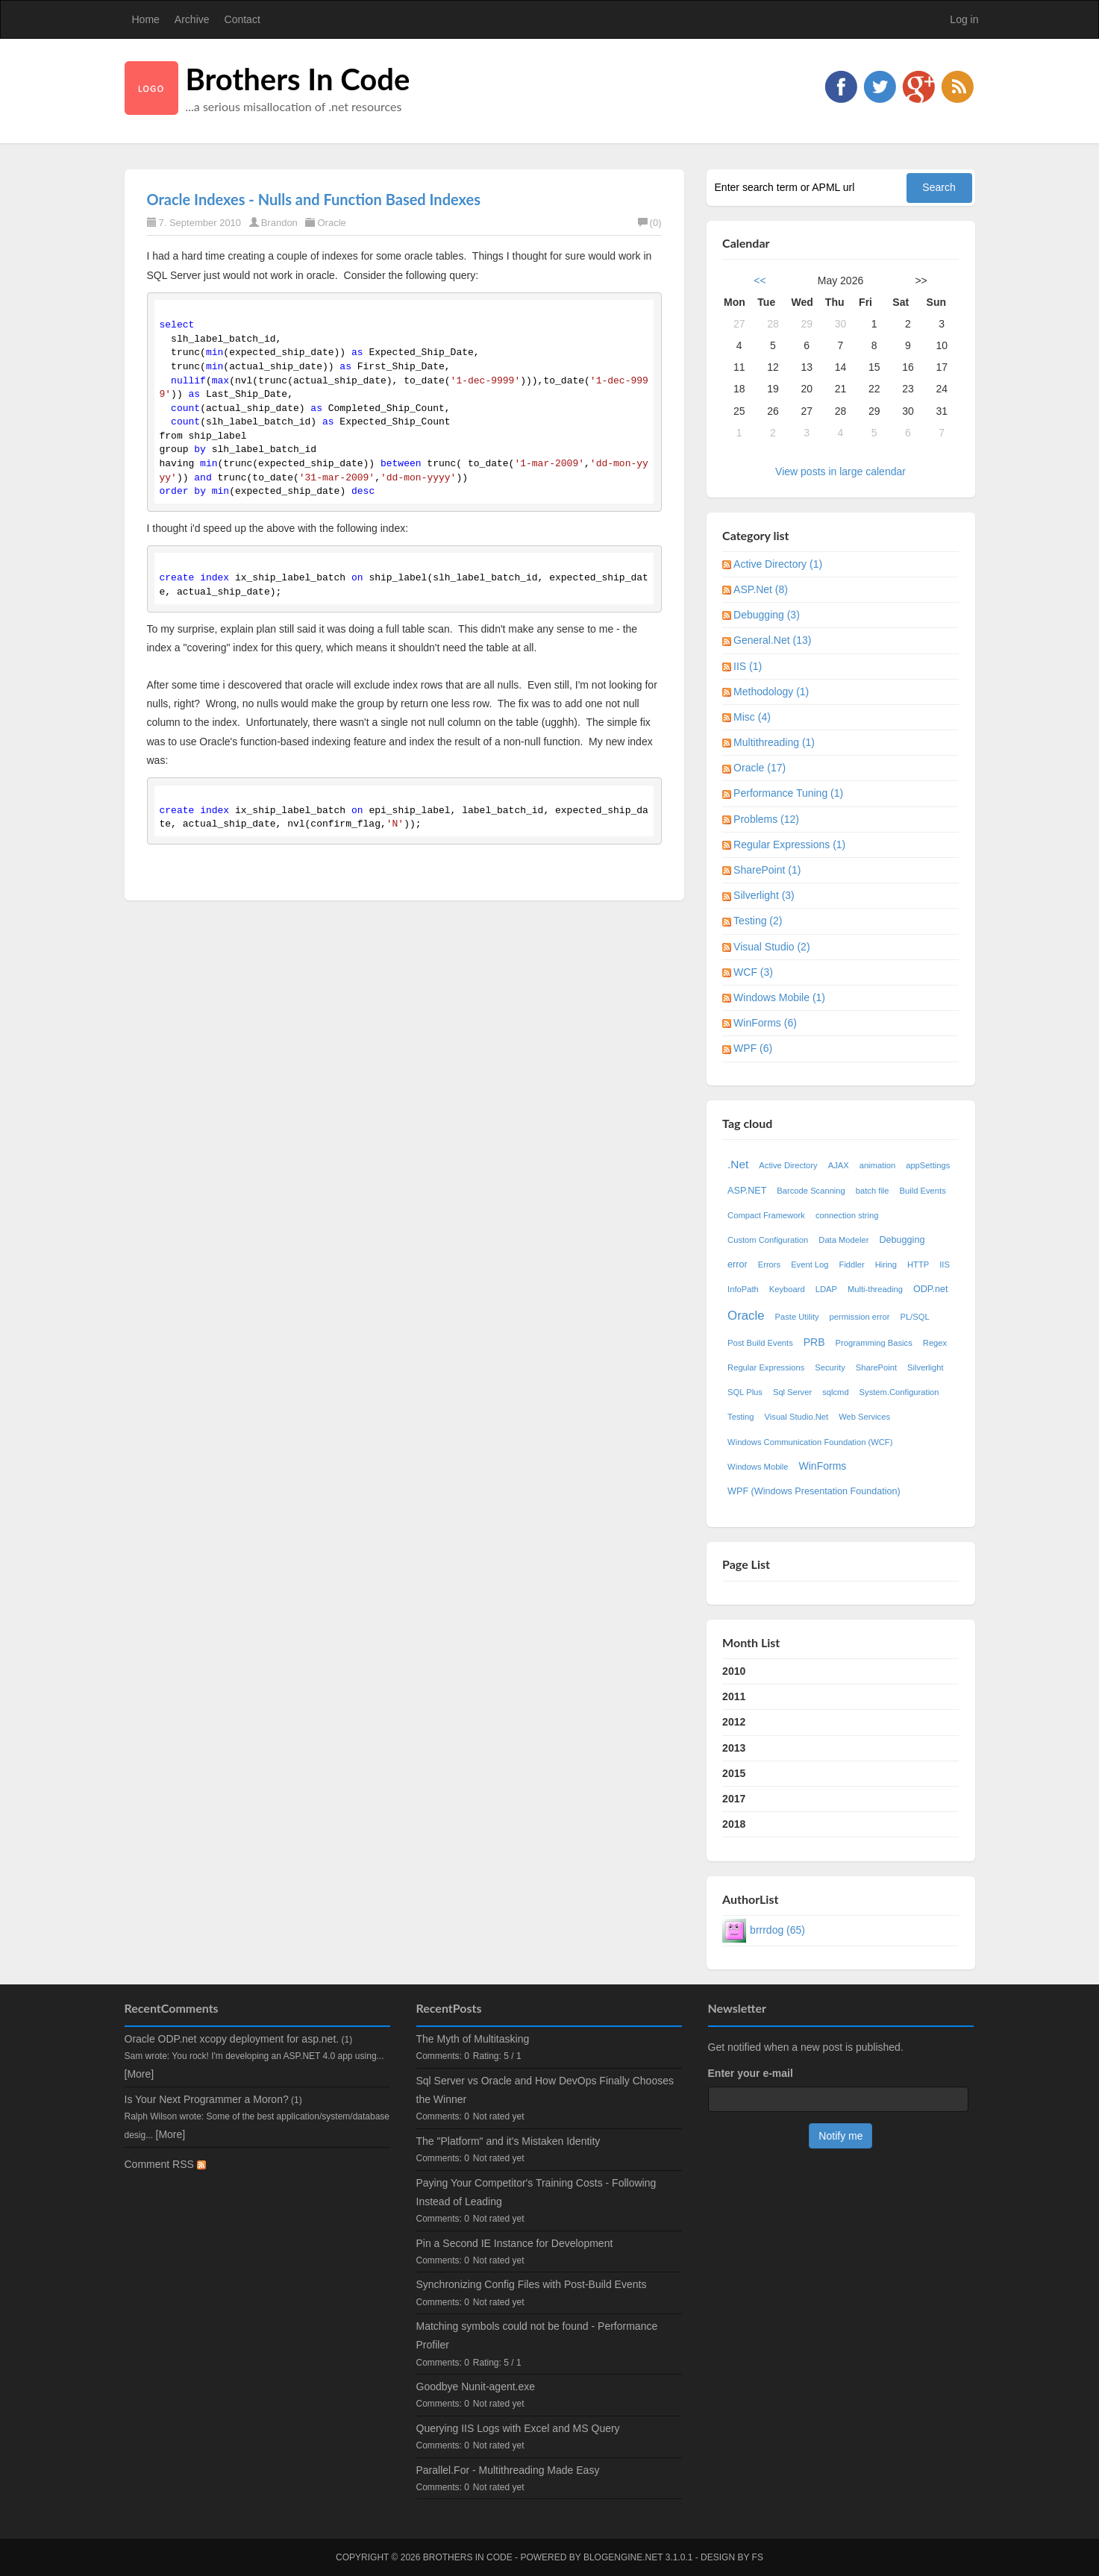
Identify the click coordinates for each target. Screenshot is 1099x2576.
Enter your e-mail (750, 2073)
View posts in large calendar (840, 471)
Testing (740, 1416)
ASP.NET (746, 1190)
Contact (242, 19)
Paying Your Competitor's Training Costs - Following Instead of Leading (536, 2192)
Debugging (901, 1240)
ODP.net (930, 1289)
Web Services (864, 1416)
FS (757, 2557)
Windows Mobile (757, 1466)
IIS (944, 1264)
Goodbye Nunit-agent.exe (476, 2386)
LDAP (826, 1289)
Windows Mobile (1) (779, 997)
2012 (733, 1722)
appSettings (928, 1165)
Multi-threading (875, 1289)
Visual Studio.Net (797, 1416)
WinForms (823, 1466)
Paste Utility (797, 1316)
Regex (935, 1342)
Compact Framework (766, 1215)
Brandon (279, 222)
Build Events (923, 1190)
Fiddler (852, 1264)
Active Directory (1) (777, 564)
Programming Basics (874, 1342)
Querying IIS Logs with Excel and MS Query (518, 2428)
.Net (737, 1164)
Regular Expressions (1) (789, 844)
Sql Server (792, 1392)
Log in (964, 19)
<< (759, 280)
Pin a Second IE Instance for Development (514, 2243)
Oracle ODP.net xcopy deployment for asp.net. (232, 2039)
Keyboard (787, 1289)
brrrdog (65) (777, 1930)
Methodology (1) (771, 692)
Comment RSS (165, 2164)
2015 (733, 1773)
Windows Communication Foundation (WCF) (809, 1442)
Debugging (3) (766, 615)
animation (878, 1165)
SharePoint (876, 1367)
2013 (733, 1748)
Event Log (809, 1264)
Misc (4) (752, 717)
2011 (733, 1696)
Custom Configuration (767, 1239)
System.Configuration (899, 1392)
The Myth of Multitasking (473, 2039)
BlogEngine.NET (623, 2557)
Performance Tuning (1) (788, 793)
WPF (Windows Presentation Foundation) (814, 1491)
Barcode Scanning (811, 1190)
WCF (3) (753, 972)
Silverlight (925, 1367)
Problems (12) (766, 819)
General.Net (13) (772, 640)
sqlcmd (835, 1392)
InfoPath (743, 1289)
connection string (847, 1215)
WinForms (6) (765, 1023)
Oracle (331, 222)
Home (146, 19)
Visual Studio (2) (771, 947)
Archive (192, 19)
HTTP (918, 1264)
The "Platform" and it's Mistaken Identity (508, 2141)
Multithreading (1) (774, 742)
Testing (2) (757, 921)
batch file (872, 1190)
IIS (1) (747, 666)
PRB (814, 1342)
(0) (650, 222)
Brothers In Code (298, 79)
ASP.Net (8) (760, 589)
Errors (769, 1264)
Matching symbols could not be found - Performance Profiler (537, 2335)
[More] (139, 2074)
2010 (733, 1671)
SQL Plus (745, 1392)
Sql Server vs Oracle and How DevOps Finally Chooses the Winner (545, 2090)
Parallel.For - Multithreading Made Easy (508, 2470)
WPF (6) (752, 1048)
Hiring (886, 1264)
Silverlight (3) (764, 895)
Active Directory (788, 1165)
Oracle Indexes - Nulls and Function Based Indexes (313, 199)
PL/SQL (914, 1316)
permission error (860, 1316)
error (737, 1264)
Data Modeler (843, 1239)
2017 (733, 1799)
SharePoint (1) (767, 870)
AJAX (838, 1165)
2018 (733, 1824)
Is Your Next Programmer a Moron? (207, 2099)
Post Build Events (760, 1342)
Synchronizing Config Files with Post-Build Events (531, 2284)
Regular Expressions (765, 1367)
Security (830, 1367)
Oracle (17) (759, 768)
